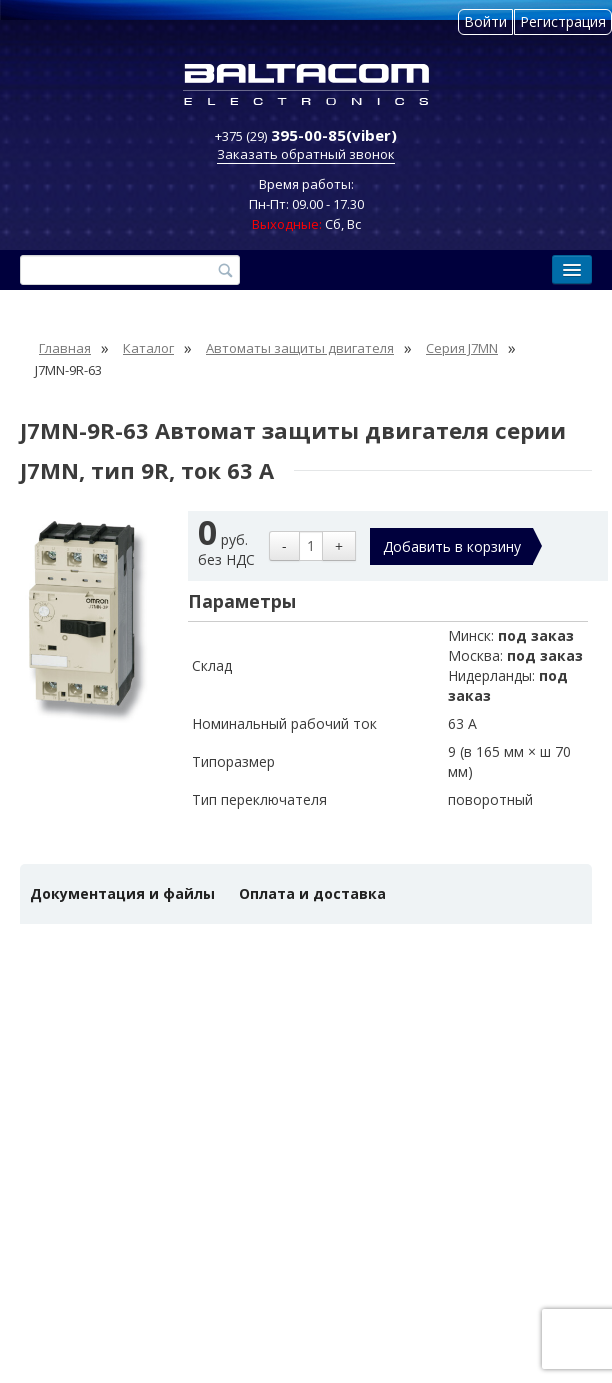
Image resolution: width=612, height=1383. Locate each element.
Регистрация (563, 21)
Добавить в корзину (452, 546)
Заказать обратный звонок (306, 154)
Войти (485, 21)
